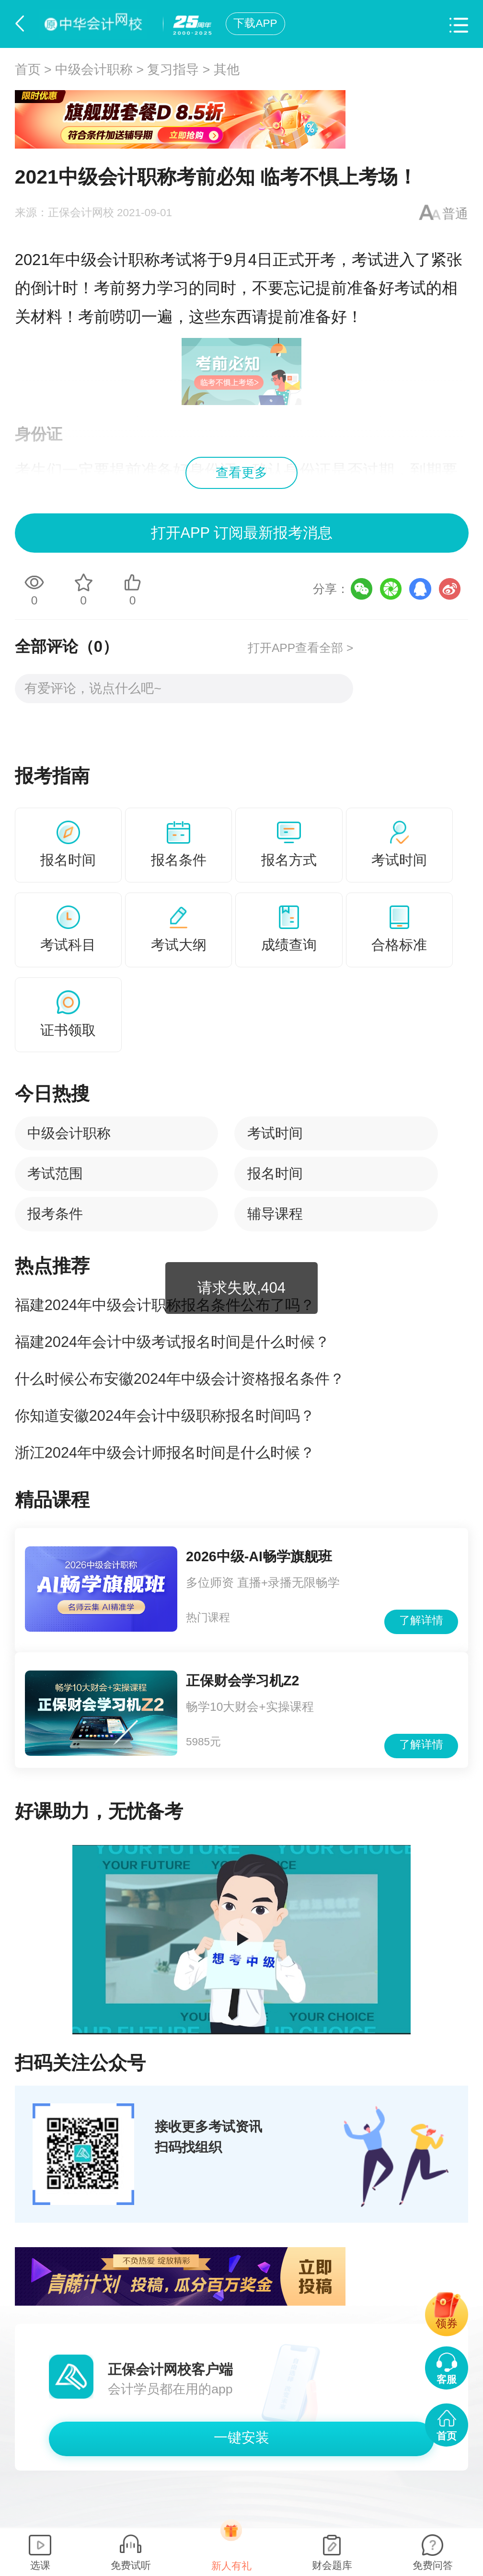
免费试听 (131, 2565)
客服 (447, 2379)
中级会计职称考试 (128, 259)
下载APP (255, 23)
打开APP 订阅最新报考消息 (241, 532)
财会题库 (332, 2565)
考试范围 (55, 1173)
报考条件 (55, 1213)
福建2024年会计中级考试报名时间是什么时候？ (172, 1342)
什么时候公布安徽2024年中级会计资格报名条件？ (180, 1378)
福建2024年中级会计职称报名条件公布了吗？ (165, 1305)
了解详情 (421, 1620)
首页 (28, 69)
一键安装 (241, 2437)
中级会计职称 (94, 69)
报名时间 (275, 1173)
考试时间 (275, 1133)
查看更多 (241, 472)
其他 (227, 69)
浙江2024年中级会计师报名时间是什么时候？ (165, 1452)
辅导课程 (275, 1213)
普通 (455, 214)
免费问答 (433, 2565)
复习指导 (173, 69)
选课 (40, 2565)
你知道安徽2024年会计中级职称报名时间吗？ (165, 1415)
